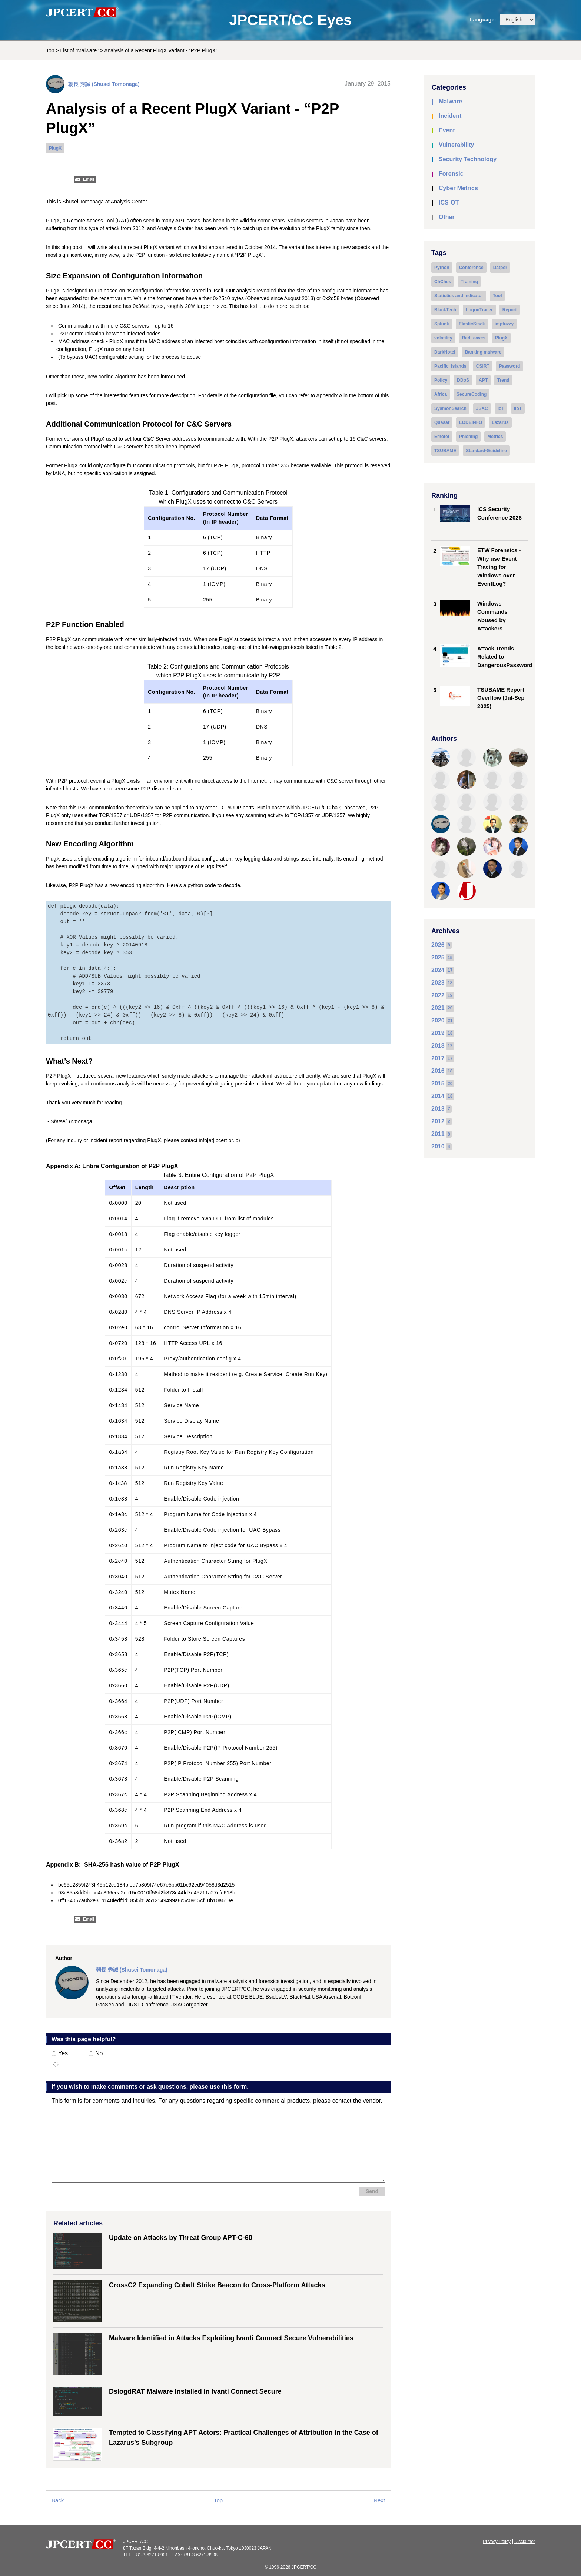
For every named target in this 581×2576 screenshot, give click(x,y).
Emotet (441, 436)
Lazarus (500, 422)
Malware (450, 101)
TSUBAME (445, 450)
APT (483, 380)
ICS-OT (449, 202)
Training (469, 281)
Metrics (495, 436)
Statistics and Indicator (458, 295)
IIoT (518, 408)
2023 (438, 982)
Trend (503, 380)
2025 (438, 957)
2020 (438, 1020)
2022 (438, 995)
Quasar (441, 422)
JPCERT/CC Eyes (290, 20)
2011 (438, 1134)
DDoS (463, 380)
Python (441, 267)
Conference (471, 267)
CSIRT (482, 366)
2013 (438, 1108)
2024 (438, 970)
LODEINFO (470, 422)
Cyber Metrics (458, 188)
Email (88, 179)
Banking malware (483, 352)
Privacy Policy (497, 2541)
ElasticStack (472, 323)
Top (50, 50)
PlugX (55, 148)
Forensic (451, 173)
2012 (438, 1121)
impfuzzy (504, 323)
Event (447, 130)
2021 (438, 1008)
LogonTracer (479, 309)
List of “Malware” (79, 50)
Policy (440, 380)
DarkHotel (444, 352)
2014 (438, 1096)
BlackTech (445, 309)
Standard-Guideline (486, 450)
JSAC (482, 408)
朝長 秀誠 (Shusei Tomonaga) (104, 84)
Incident (450, 116)
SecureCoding (471, 394)
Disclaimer (524, 2541)
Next (379, 2500)
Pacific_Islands (450, 366)
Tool (497, 295)
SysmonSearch (450, 408)
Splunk (441, 323)
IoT (501, 408)
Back (58, 2500)
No (96, 2053)
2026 (438, 945)
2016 (438, 1071)
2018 (438, 1045)
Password (509, 366)
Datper (500, 267)
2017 (438, 1058)
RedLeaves (473, 338)
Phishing (468, 436)
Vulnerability (456, 145)
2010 (438, 1146)
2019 (438, 1033)
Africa (440, 394)
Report (509, 309)
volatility (443, 338)
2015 (438, 1083)
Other (447, 217)
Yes (60, 2053)
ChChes (442, 281)
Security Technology (468, 159)
